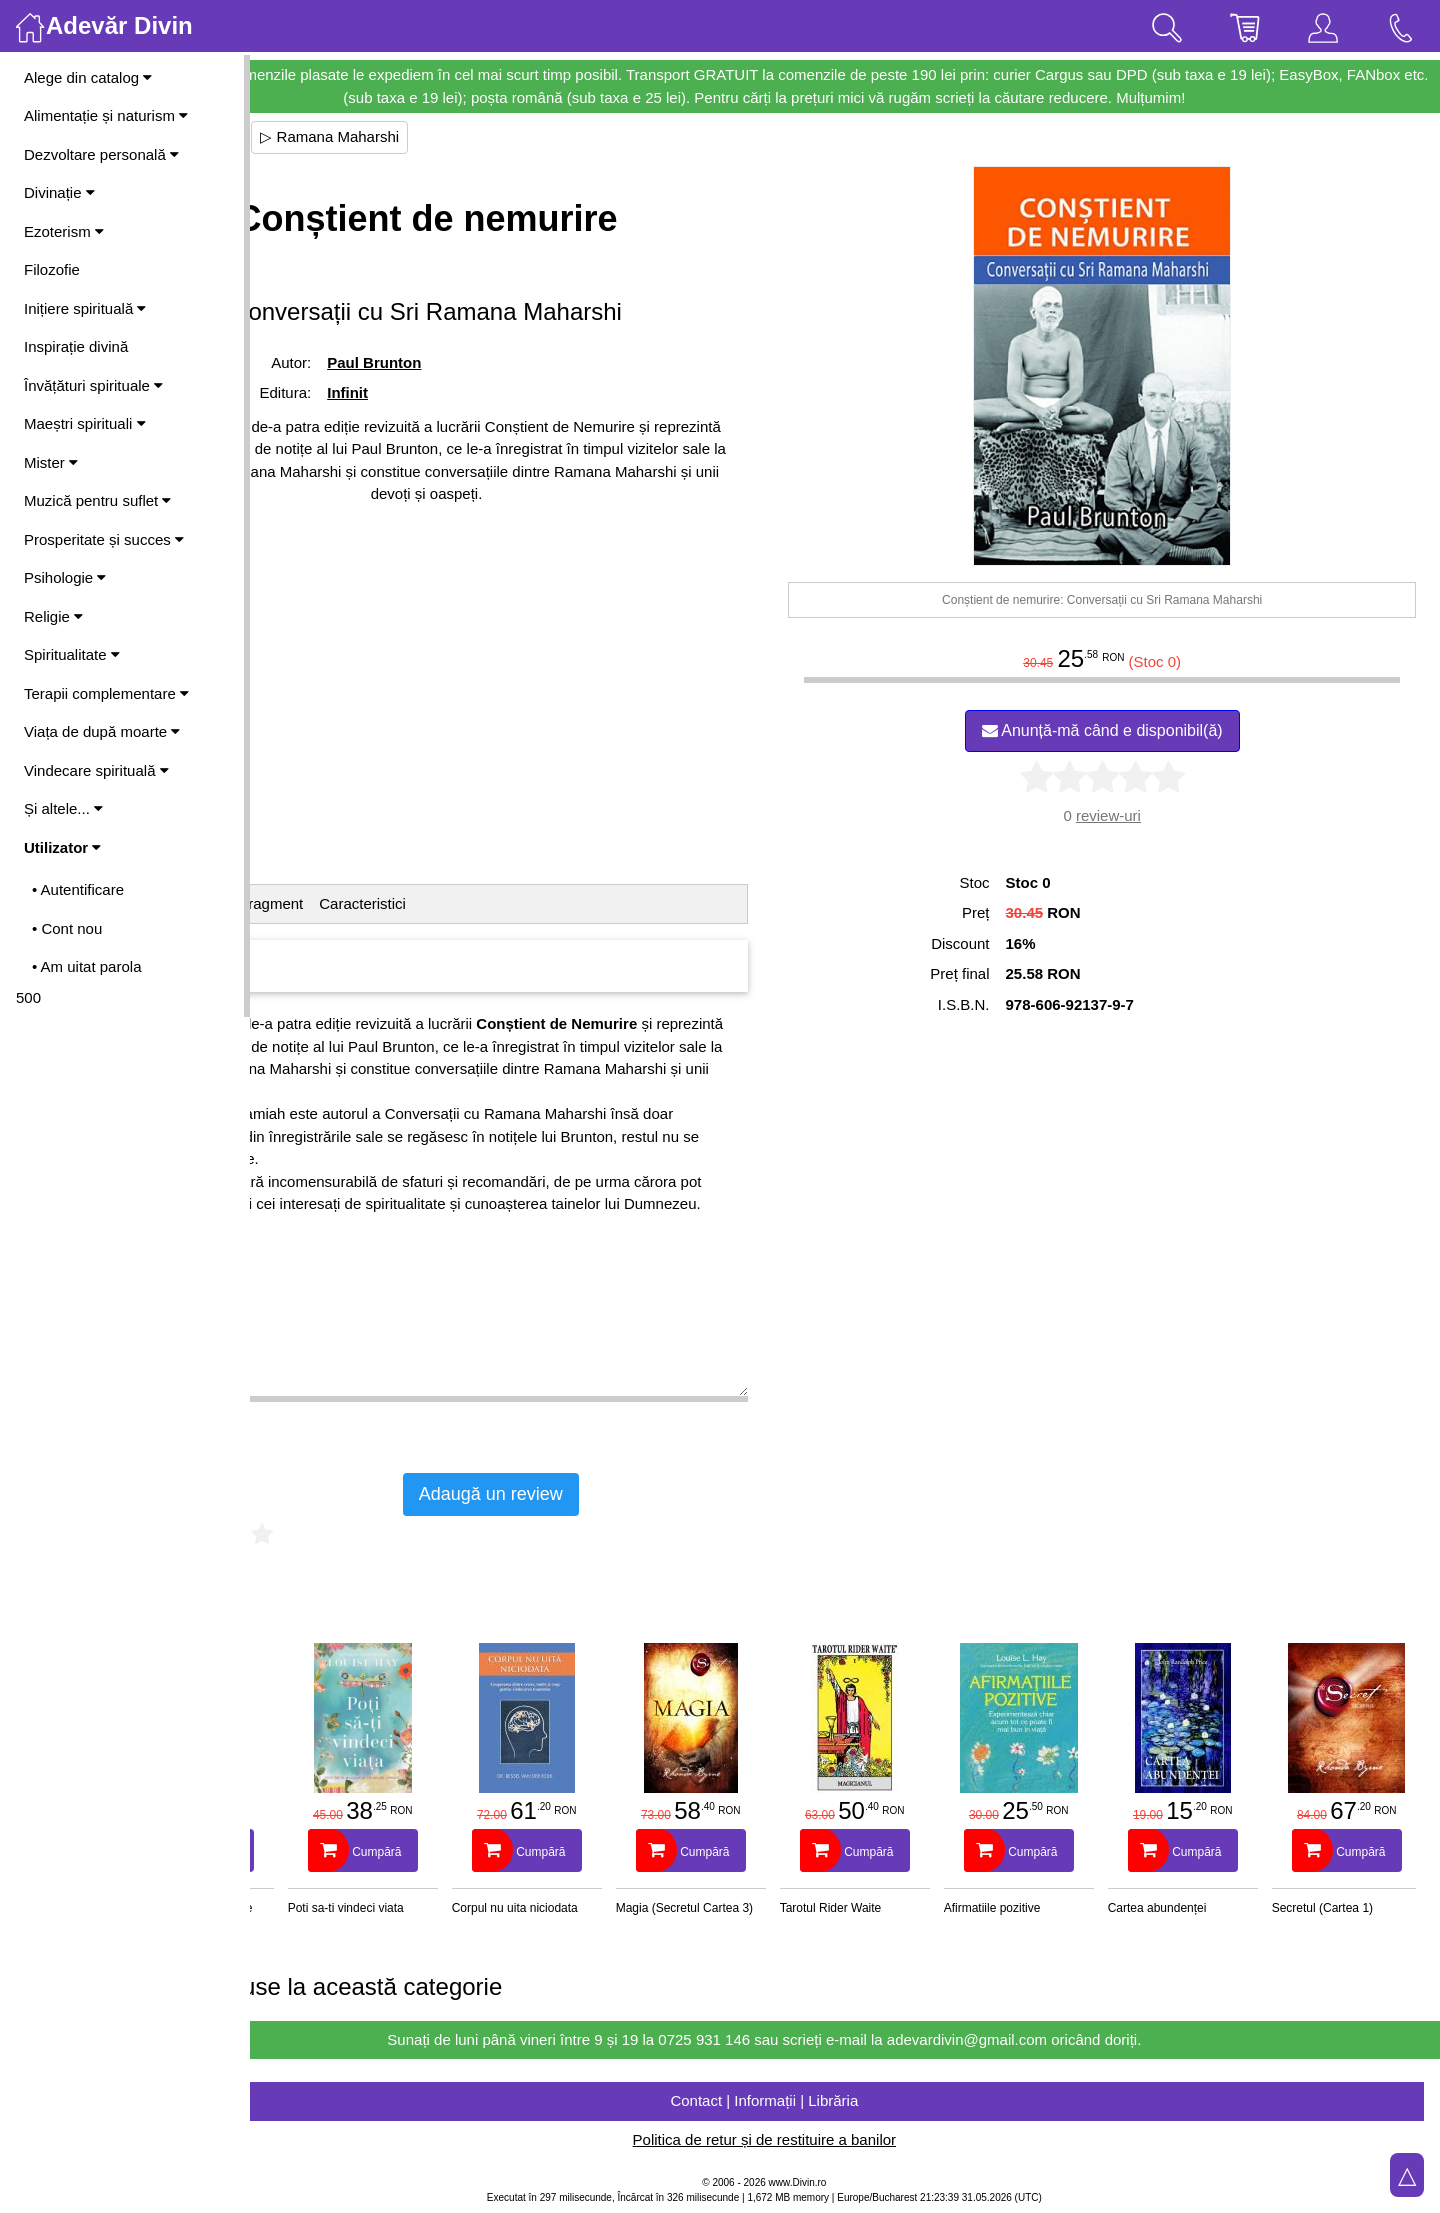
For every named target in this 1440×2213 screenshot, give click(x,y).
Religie (53, 616)
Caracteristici (524, 903)
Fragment (432, 903)
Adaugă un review (652, 1494)
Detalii (296, 903)
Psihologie (65, 577)
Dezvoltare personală (101, 154)
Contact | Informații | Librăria (845, 2100)
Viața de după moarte (102, 731)
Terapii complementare (106, 693)
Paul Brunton (509, 362)
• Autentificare (78, 889)
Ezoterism (64, 231)
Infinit (482, 392)
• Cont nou (67, 928)
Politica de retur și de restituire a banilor (844, 2139)
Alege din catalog (88, 77)
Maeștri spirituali (85, 423)
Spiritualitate (72, 654)
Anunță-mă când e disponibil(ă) (1142, 730)
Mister (51, 462)
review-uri (1148, 815)
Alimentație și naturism (106, 115)
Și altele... (63, 808)
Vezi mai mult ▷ (308, 1414)
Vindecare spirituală (96, 770)
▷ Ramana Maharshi (491, 136)
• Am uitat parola (86, 966)
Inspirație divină (76, 346)
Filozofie (52, 269)
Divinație (59, 192)
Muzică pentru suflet (97, 500)
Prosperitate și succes (104, 539)
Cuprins (359, 903)
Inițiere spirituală (85, 308)
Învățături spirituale (93, 385)
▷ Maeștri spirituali (337, 136)
